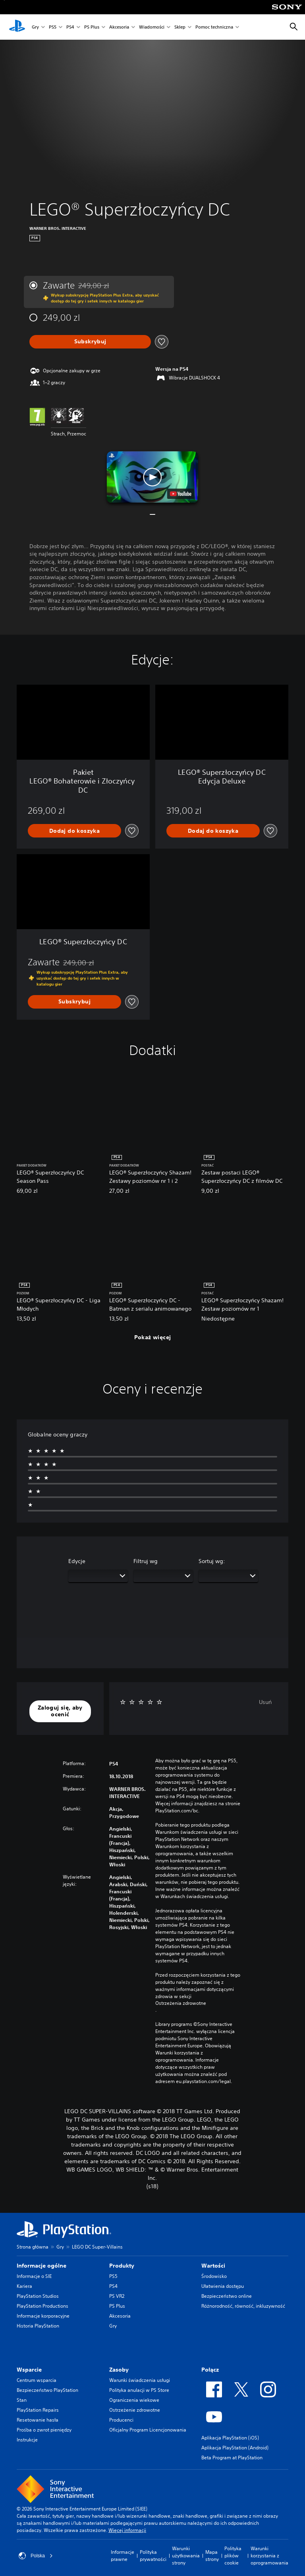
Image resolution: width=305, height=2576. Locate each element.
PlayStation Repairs (38, 2410)
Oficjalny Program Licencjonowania (147, 2429)
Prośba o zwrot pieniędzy (44, 2429)
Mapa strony (212, 2556)
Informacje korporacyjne (43, 2315)
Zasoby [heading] (119, 2369)
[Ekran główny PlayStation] (17, 27)
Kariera (24, 2286)
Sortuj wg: (212, 1561)
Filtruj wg (145, 1561)
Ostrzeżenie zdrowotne (134, 2410)
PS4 (70, 27)
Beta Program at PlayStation (232, 2457)
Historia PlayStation (38, 2325)
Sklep (179, 27)
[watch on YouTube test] (180, 494)
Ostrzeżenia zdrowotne (180, 2003)
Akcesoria (119, 27)
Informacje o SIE (34, 2276)
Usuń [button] (265, 1702)
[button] (152, 477)
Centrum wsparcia (36, 2380)
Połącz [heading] (210, 2369)
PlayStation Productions (42, 2306)
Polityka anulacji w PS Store (139, 2390)
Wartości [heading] (213, 2265)
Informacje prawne (122, 2556)
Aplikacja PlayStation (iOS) (230, 2437)
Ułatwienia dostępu (222, 2286)
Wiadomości (151, 27)
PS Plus (91, 27)
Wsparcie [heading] (29, 2369)
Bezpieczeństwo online (226, 2296)
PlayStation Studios (38, 2296)
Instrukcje (27, 2439)
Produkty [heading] (121, 2265)
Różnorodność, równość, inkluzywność (243, 2306)
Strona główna (32, 2246)
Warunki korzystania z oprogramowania (269, 2555)
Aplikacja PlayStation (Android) (234, 2447)
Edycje (76, 1561)
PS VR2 (116, 2296)
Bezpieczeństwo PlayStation (47, 2390)
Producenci (121, 2419)
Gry (35, 27)
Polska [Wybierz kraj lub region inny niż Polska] (36, 2555)
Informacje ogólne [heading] (41, 2265)
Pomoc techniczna (214, 27)
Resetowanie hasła (37, 2419)
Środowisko (214, 2276)
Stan (22, 2400)
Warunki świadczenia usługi (139, 2380)
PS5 (52, 27)
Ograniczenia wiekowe (134, 2400)
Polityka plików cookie (232, 2555)
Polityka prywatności (153, 2556)
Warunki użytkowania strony (186, 2555)
